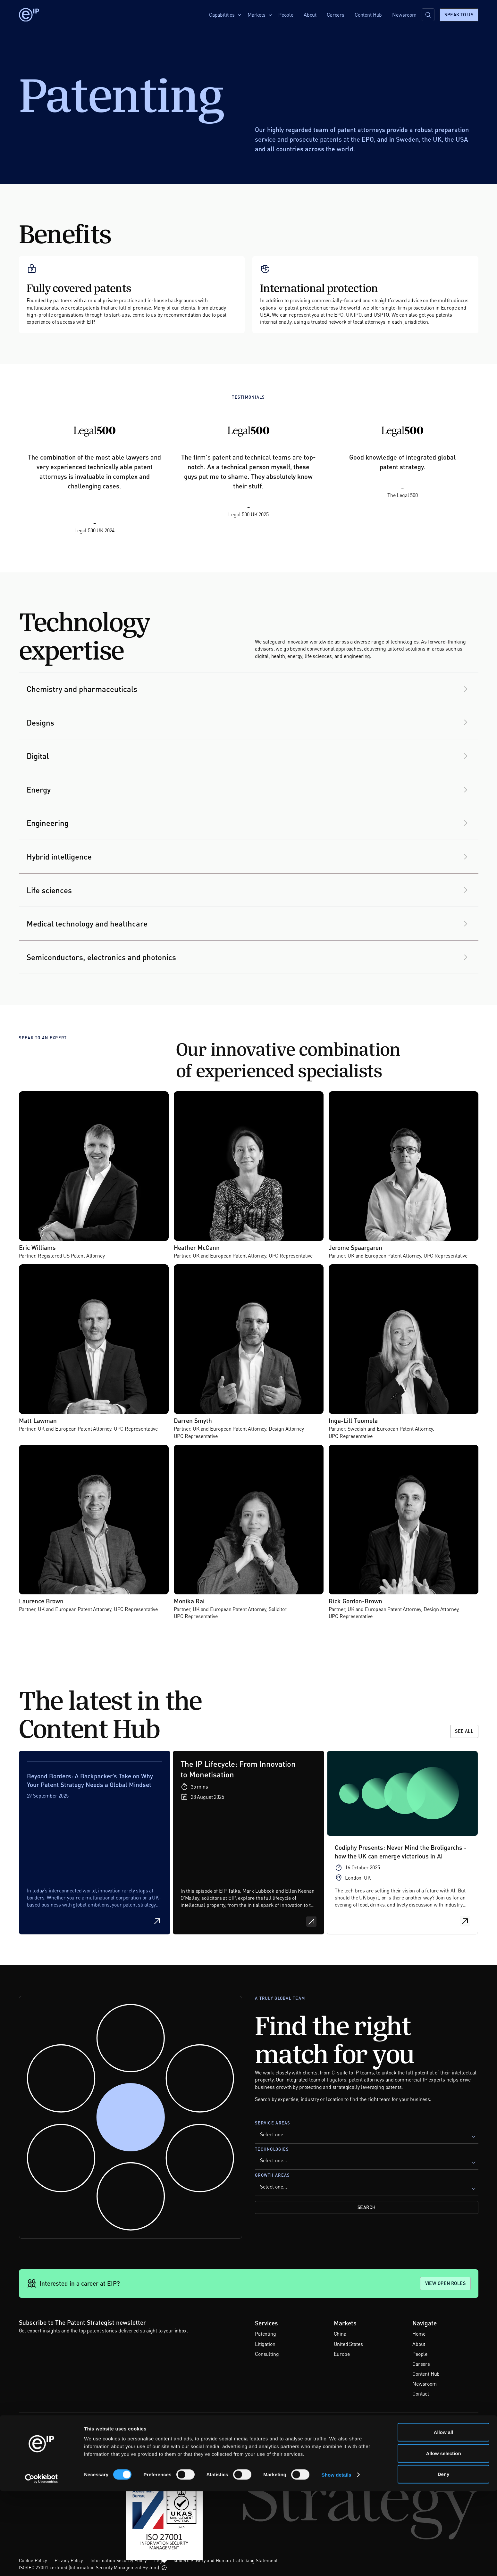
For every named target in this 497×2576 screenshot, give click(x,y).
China (340, 2334)
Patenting (265, 2334)
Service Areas (273, 2123)
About (310, 15)
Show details (336, 2559)
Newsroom (404, 15)
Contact (420, 2393)
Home (418, 2334)
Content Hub (368, 15)
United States (348, 2344)
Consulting (267, 2354)
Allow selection (443, 2538)
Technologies (272, 2149)
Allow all (443, 2517)
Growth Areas (272, 2175)
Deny (444, 2559)
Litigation (265, 2344)
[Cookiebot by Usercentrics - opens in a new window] (41, 2563)
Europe (342, 2354)
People (285, 15)
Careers (335, 15)
